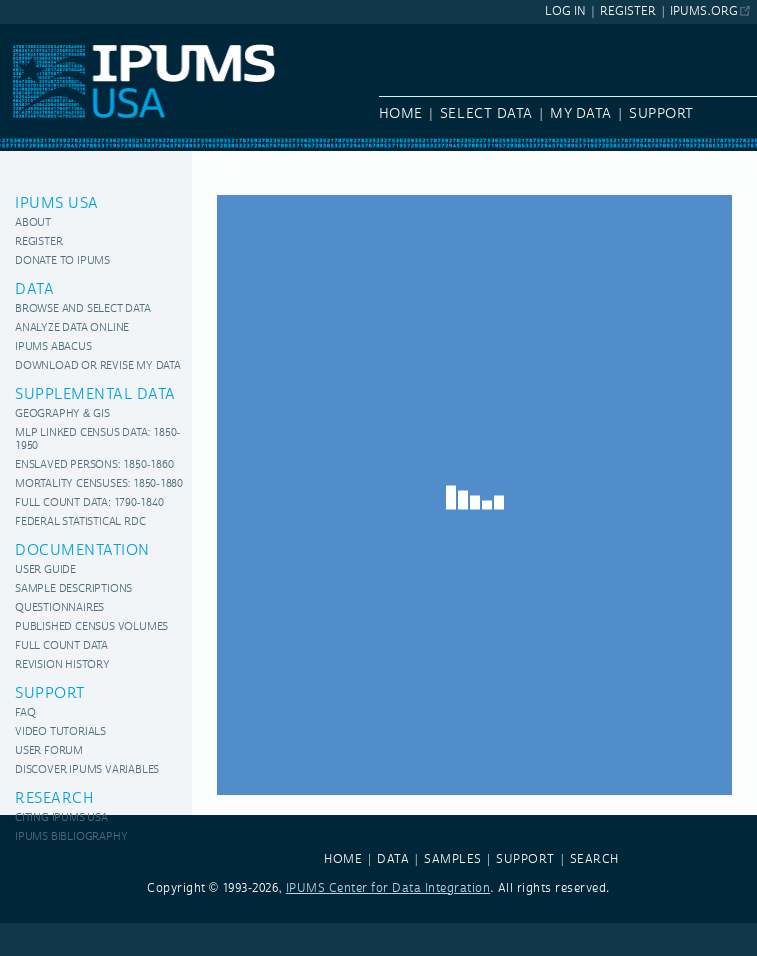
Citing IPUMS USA (61, 818)
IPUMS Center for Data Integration (388, 888)
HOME (343, 859)
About (33, 223)
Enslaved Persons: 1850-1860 (94, 465)
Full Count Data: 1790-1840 (89, 503)
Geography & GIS (62, 414)
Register (628, 11)
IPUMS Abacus (53, 347)
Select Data (486, 114)
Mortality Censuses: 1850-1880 (99, 484)
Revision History (62, 665)
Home (401, 114)
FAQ (25, 713)
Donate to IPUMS (62, 261)
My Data (581, 114)
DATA (393, 859)
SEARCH (594, 859)
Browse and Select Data (83, 309)
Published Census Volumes (91, 627)
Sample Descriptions (73, 589)
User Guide (45, 570)
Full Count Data (61, 646)
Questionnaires (59, 608)
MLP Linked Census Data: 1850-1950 (97, 440)
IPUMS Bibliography (71, 837)
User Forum (49, 751)
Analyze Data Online (72, 328)
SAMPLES (453, 859)
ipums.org (703, 11)
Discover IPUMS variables (87, 770)
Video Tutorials (60, 732)
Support (661, 114)
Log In (565, 11)
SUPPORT (525, 859)
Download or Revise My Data (98, 366)
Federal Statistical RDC (80, 522)
